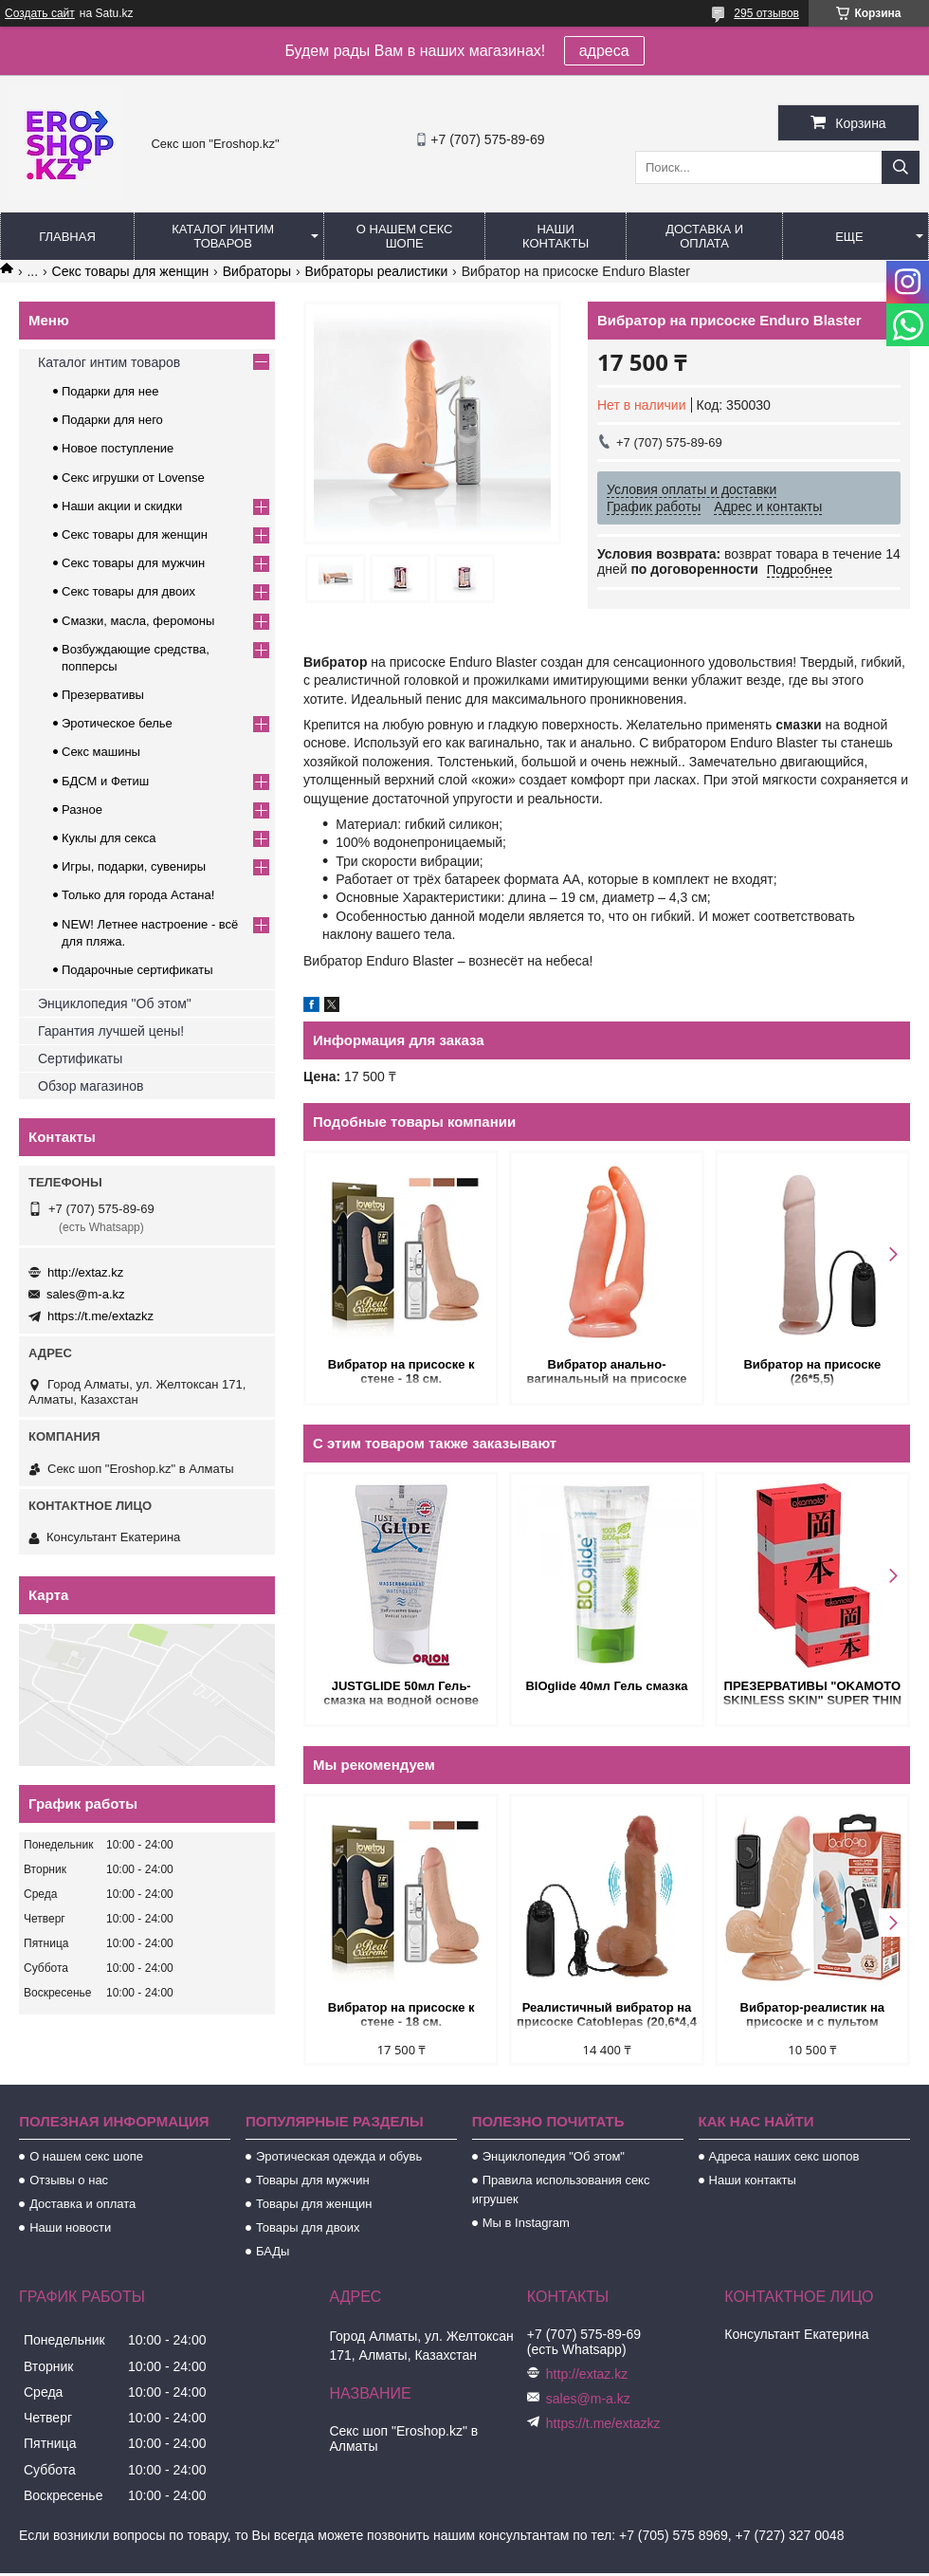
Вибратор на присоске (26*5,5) (812, 1371)
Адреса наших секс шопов (784, 2156)
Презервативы (103, 695)
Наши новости (70, 2227)
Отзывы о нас (68, 2180)
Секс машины (101, 752)
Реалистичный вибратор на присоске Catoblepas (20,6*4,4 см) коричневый (607, 2016)
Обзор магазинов (90, 1086)
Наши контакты (555, 236)
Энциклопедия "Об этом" (114, 1003)
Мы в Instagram (526, 2223)
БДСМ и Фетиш (105, 781)
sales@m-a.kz (85, 1294)
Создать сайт (40, 13)
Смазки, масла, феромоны (138, 621)
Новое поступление (117, 448)
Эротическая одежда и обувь (339, 2156)
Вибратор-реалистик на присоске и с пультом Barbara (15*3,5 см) (812, 2016)
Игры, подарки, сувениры (134, 866)
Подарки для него (112, 420)
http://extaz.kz (85, 1272)
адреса (604, 51)
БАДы (273, 2251)
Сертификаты (80, 1058)
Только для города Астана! (138, 895)
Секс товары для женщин (130, 271)
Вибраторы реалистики (375, 271)
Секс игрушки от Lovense (133, 477)
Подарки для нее (110, 391)
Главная (67, 237)
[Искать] (901, 167)
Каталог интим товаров (223, 236)
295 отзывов (766, 13)
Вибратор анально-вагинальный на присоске (607, 1371)
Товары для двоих (308, 2227)
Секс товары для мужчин (133, 563)
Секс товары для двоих (128, 591)
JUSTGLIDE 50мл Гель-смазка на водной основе (401, 1693)
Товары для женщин (314, 2204)
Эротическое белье (117, 723)
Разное (82, 809)
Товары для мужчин (313, 2180)
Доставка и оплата (704, 236)
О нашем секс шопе (404, 236)
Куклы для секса (109, 838)
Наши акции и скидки (122, 506)
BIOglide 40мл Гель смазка (606, 1686)
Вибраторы (257, 271)
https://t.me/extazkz (100, 1316)
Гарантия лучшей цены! (111, 1031)
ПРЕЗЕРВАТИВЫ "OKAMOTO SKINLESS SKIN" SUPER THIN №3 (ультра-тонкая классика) (812, 1694)
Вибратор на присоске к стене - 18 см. (401, 1371)
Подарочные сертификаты (137, 970)
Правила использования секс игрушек (561, 2189)
